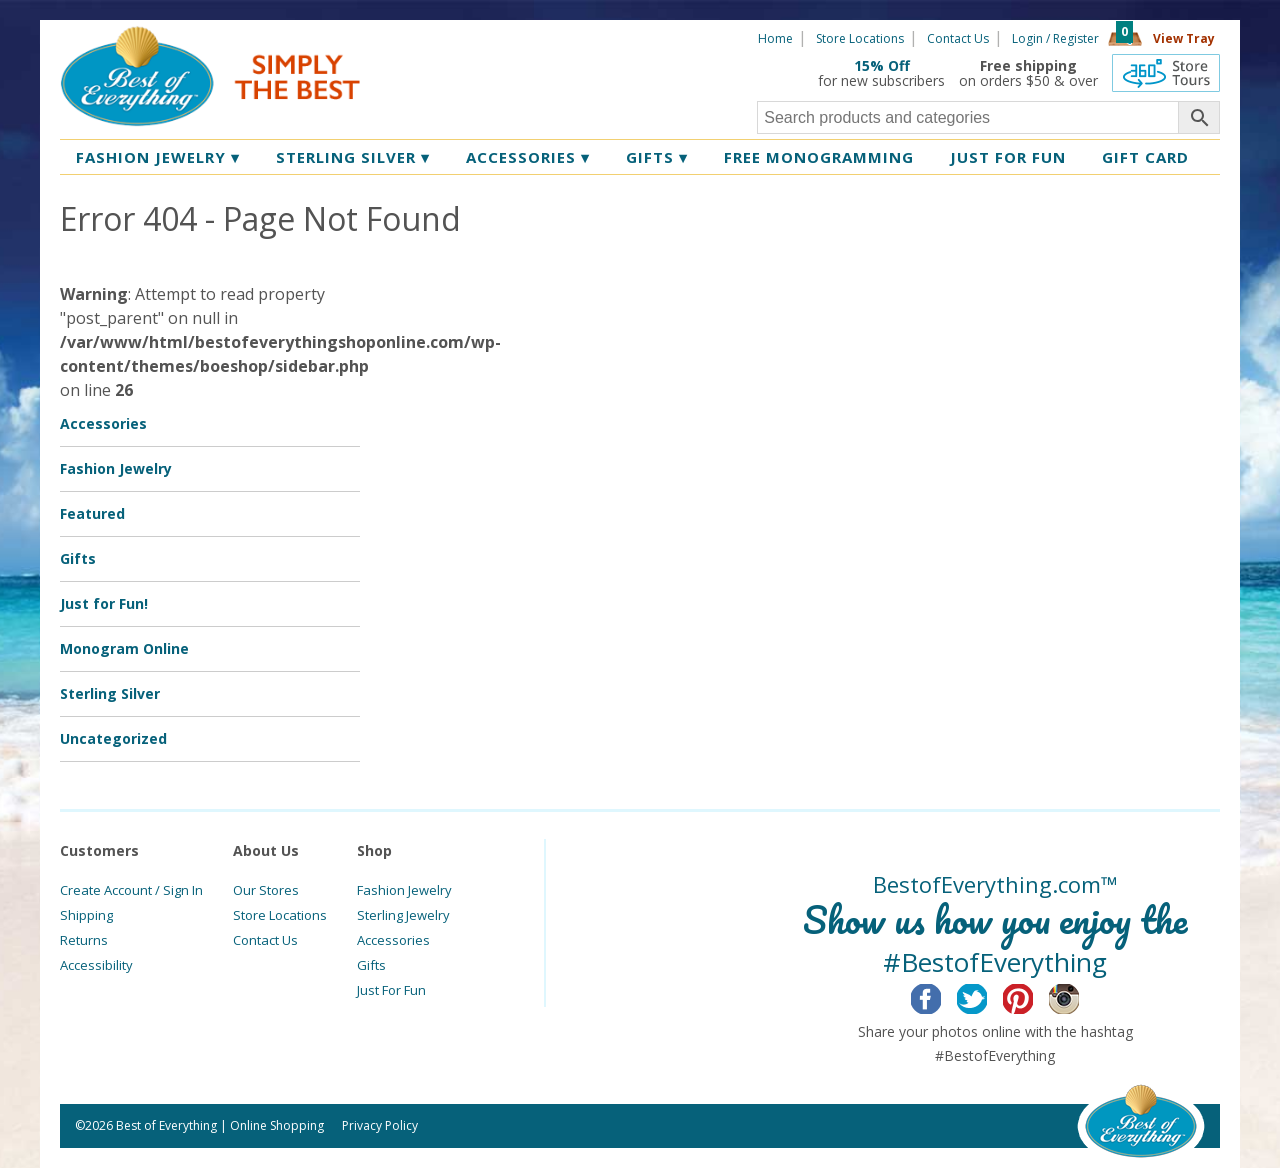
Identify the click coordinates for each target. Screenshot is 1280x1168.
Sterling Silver (353, 157)
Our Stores (266, 890)
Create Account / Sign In (131, 890)
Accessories (528, 157)
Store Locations (860, 38)
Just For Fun (391, 990)
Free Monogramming (819, 157)
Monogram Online (124, 648)
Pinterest (1033, 996)
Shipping (86, 915)
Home (775, 38)
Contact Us (958, 38)
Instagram (1079, 996)
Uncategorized (113, 738)
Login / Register (1055, 38)
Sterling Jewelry (403, 915)
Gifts (657, 157)
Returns (84, 940)
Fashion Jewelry (158, 157)
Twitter (987, 996)
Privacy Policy (380, 1125)
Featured (92, 513)
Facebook (941, 996)
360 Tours (1166, 73)
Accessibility (96, 965)
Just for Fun (1008, 157)
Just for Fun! (104, 603)
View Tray (1184, 38)
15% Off (882, 65)
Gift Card (1145, 157)
